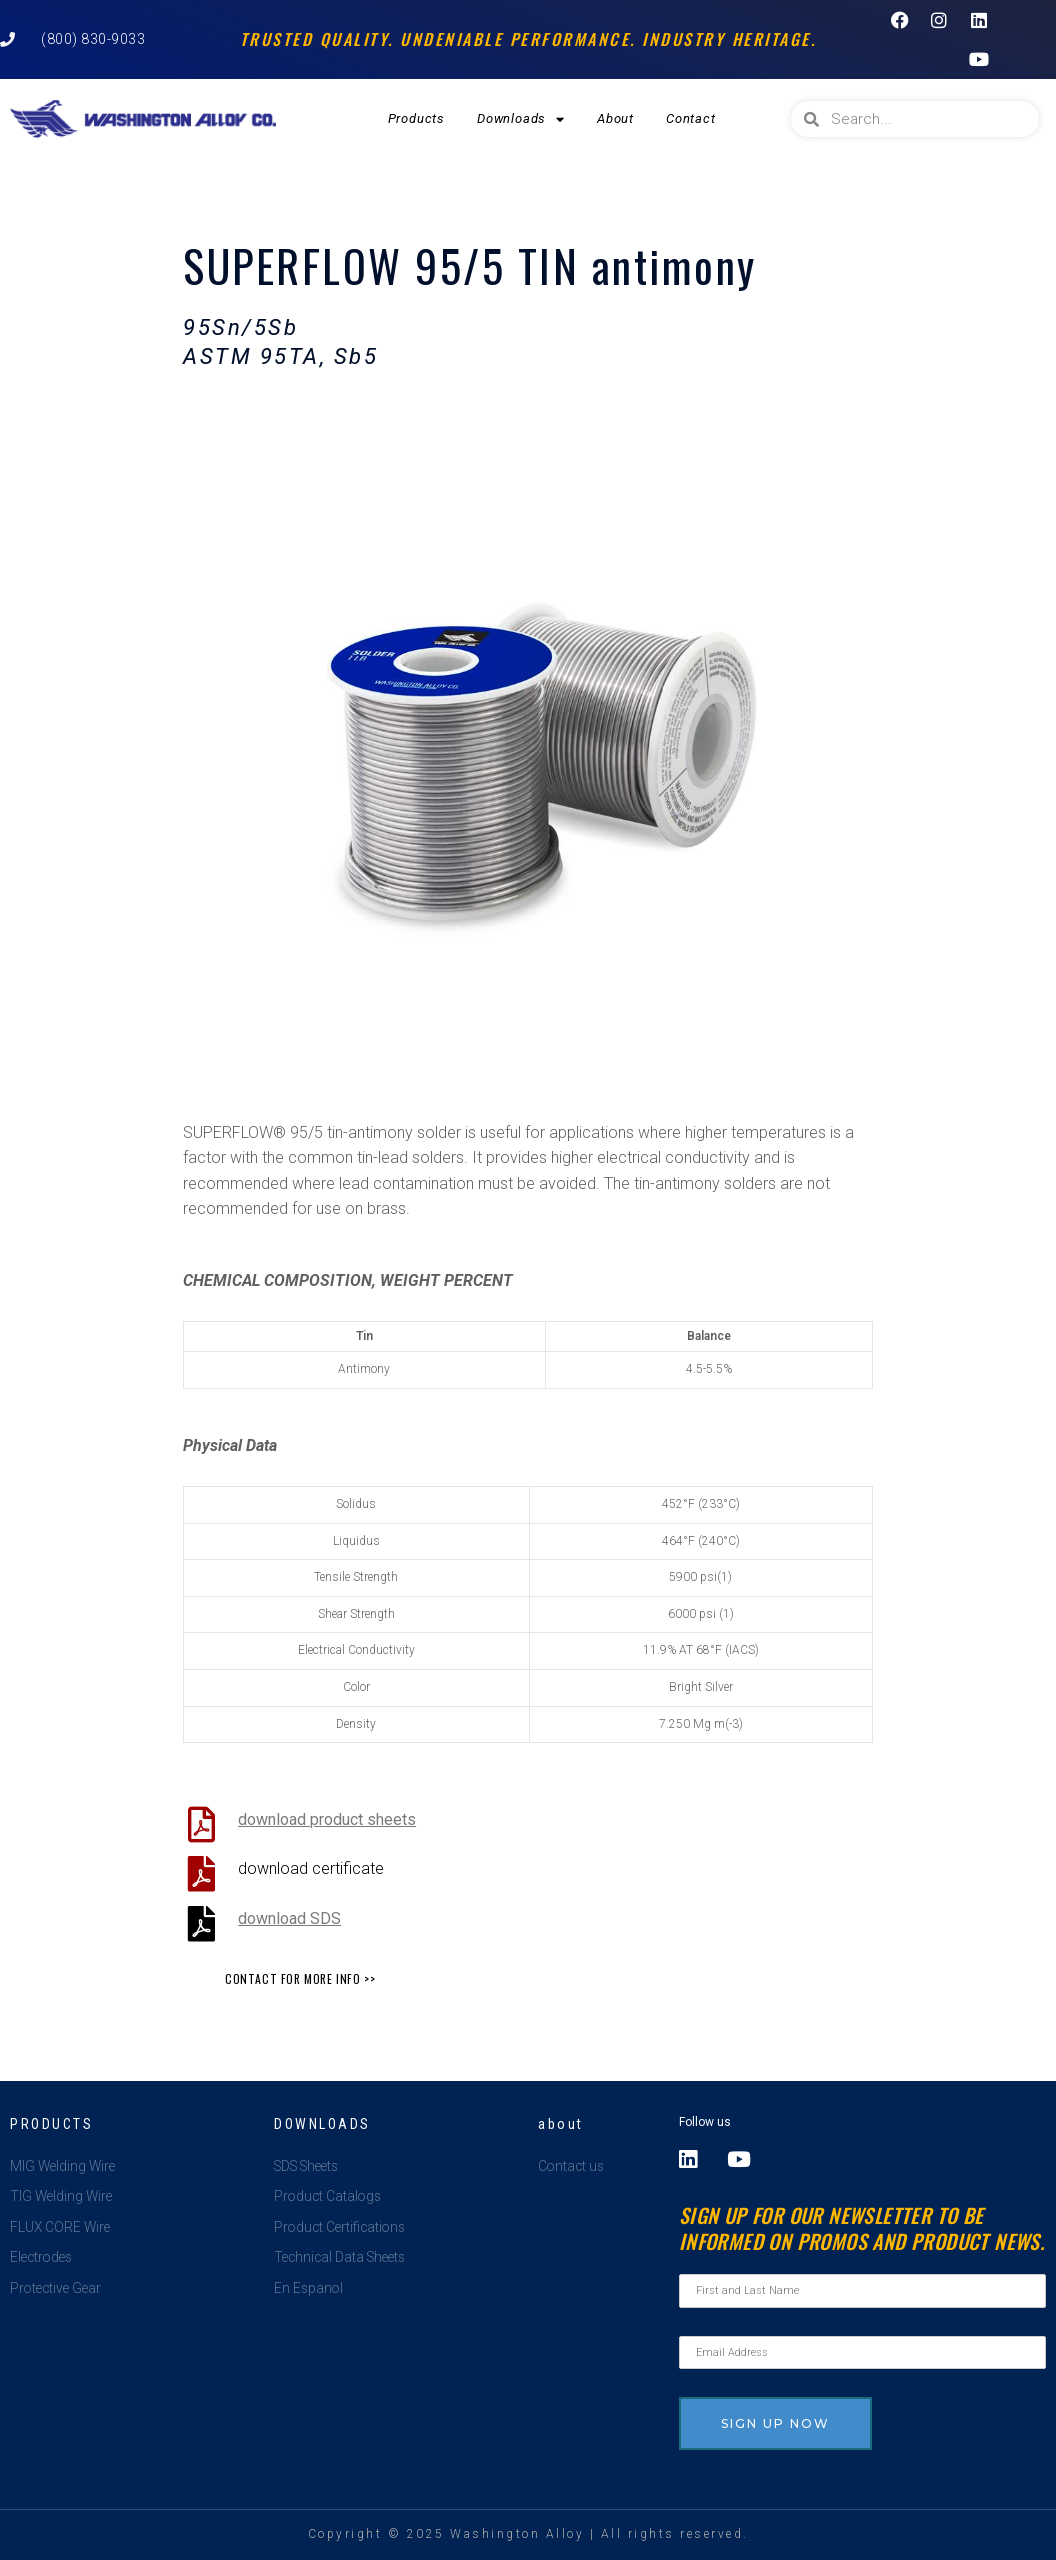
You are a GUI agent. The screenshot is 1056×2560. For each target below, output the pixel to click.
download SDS (289, 1918)
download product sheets (327, 1819)
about (561, 2124)
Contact (691, 118)
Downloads (521, 119)
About (615, 118)
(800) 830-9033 (93, 39)
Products (416, 118)
